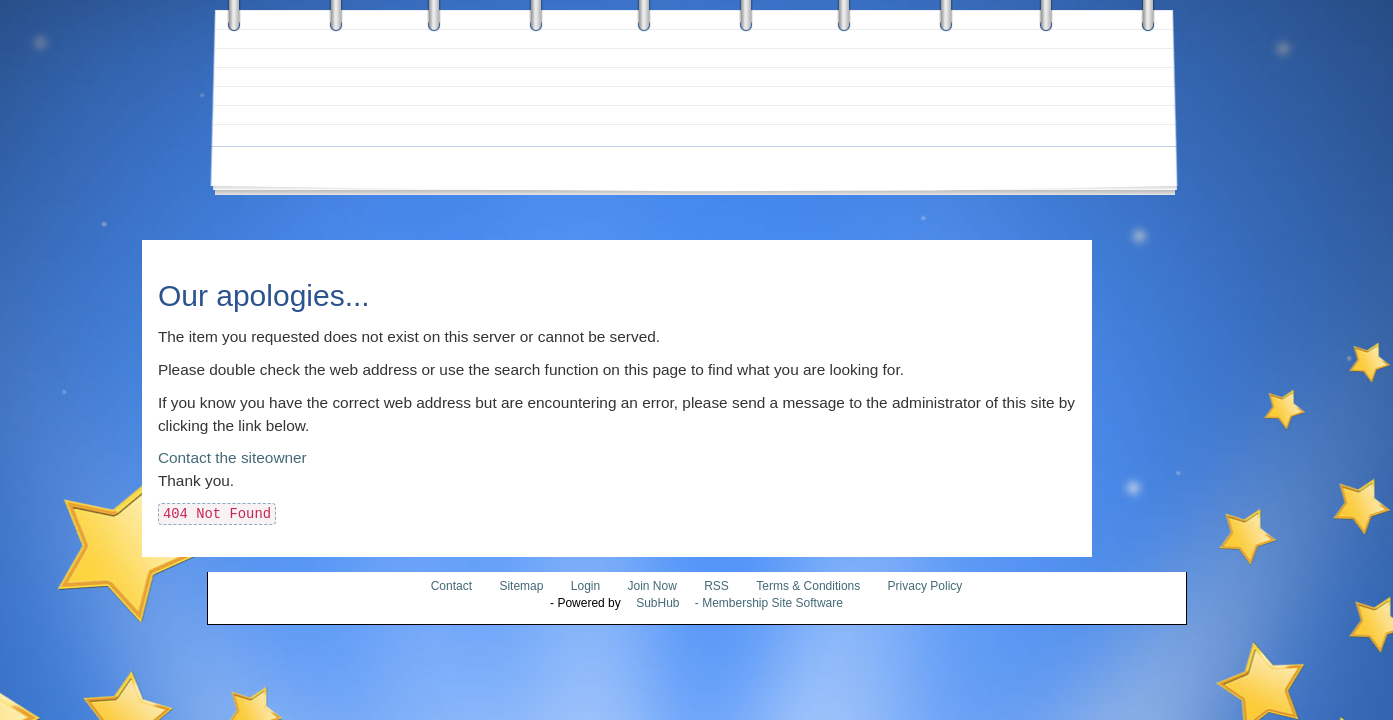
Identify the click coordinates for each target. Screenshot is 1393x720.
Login (585, 586)
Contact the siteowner (232, 457)
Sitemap (521, 586)
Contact (451, 586)
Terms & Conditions (808, 586)
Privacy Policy (925, 586)
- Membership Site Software (733, 603)
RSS (716, 586)
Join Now (654, 586)
